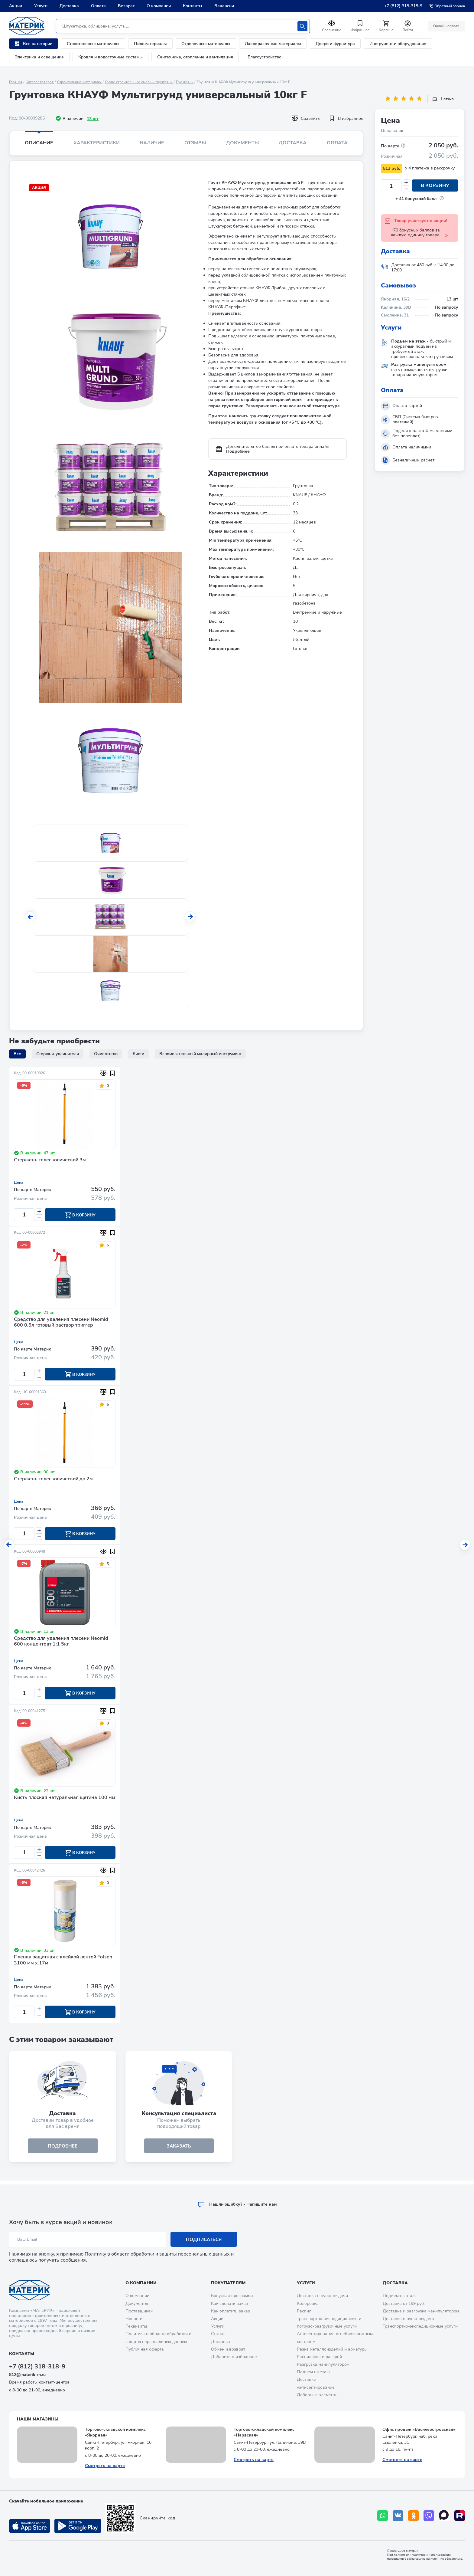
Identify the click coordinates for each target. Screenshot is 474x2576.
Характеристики (96, 142)
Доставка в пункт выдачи (322, 2296)
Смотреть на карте (105, 2466)
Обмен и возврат (228, 2349)
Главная (15, 82)
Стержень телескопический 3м (50, 1160)
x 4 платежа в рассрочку (430, 168)
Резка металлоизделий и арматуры (332, 2349)
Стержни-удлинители (57, 1054)
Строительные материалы (93, 44)
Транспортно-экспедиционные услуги (420, 2326)
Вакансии (224, 6)
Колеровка (308, 2303)
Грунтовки (184, 82)
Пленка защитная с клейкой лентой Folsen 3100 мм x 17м (63, 1963)
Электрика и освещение (39, 57)
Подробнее (238, 451)
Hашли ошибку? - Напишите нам (237, 2204)
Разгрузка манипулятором (323, 2364)
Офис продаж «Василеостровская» (418, 2429)
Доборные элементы (317, 2395)
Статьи (218, 2334)
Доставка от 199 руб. (404, 2303)
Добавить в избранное (234, 2357)
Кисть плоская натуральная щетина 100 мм (64, 1800)
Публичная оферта (144, 2349)
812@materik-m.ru (27, 2374)
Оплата (98, 6)
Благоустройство (264, 57)
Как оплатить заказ (230, 2311)
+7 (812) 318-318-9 (403, 6)
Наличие (152, 142)
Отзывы (195, 142)
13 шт (93, 119)
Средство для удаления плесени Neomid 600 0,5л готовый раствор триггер (61, 1323)
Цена (18, 1182)
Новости (133, 2319)
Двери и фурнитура (335, 44)
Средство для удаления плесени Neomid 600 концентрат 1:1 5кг (61, 1643)
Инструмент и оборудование (397, 44)
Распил (304, 2311)
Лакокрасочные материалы (273, 44)
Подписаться (204, 2239)
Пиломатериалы (150, 44)
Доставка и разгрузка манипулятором (421, 2311)
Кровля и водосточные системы (110, 57)
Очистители (106, 1054)
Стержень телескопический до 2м (53, 1480)
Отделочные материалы (205, 44)
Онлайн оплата (446, 26)
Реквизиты (136, 2326)
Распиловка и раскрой (319, 2357)
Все (17, 1054)
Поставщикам (139, 2311)
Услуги (40, 6)
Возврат (126, 6)
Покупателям (228, 2283)
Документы (242, 142)
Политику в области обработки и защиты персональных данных (157, 2254)
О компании (159, 6)
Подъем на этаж (313, 2372)
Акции (15, 6)
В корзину (435, 185)
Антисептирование (316, 2387)
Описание (39, 142)
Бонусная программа (232, 2296)
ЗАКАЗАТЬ (179, 2149)
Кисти (138, 1054)
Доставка (69, 6)
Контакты (192, 6)
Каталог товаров (40, 82)
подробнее (62, 2149)
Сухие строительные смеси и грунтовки (139, 82)
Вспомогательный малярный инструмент (200, 1054)
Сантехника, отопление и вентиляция (195, 57)
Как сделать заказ (229, 2303)
